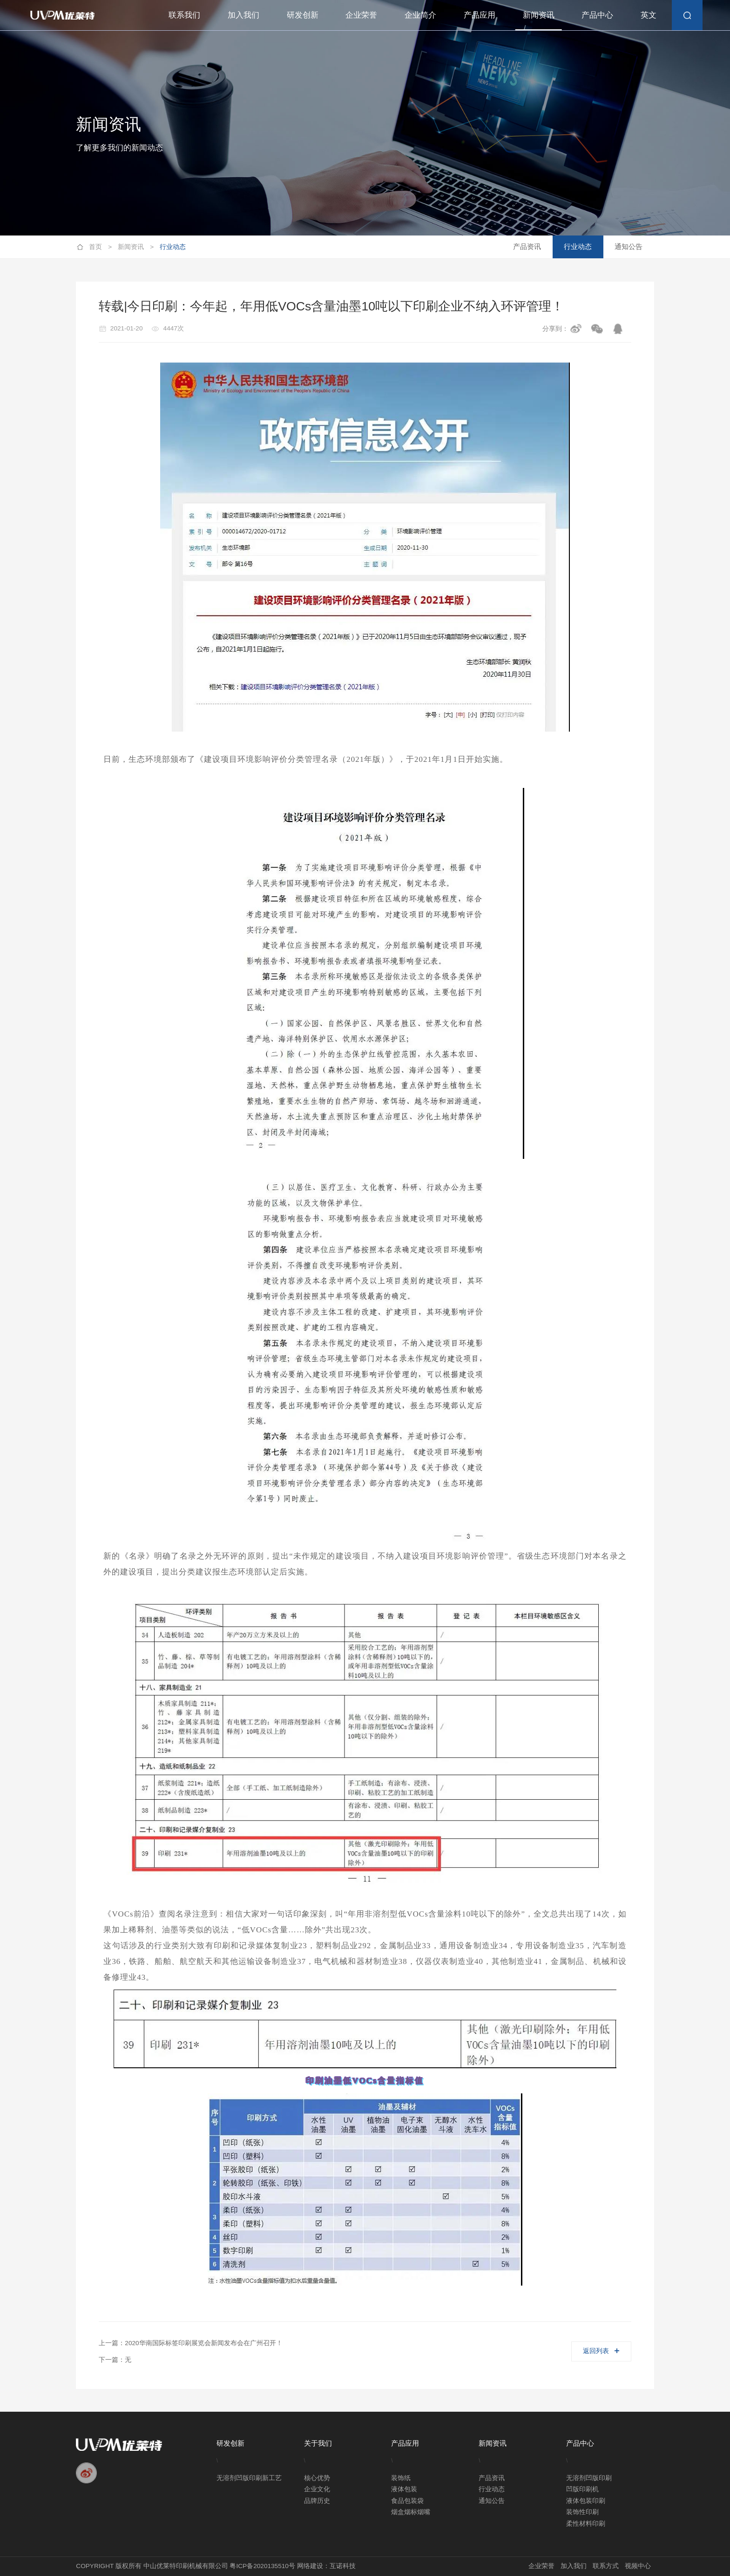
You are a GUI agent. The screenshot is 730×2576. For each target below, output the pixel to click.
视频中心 (638, 2566)
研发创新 (302, 15)
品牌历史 (317, 2500)
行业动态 (173, 246)
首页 (100, 247)
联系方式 (606, 2566)
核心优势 (317, 2478)
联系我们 (184, 15)
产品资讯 (527, 246)
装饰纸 (401, 2478)
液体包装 (404, 2489)
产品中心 (597, 15)
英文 (648, 15)
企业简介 (420, 15)
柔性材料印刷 (585, 2523)
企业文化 (317, 2489)
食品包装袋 (407, 2500)
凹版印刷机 (582, 2489)
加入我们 (243, 15)
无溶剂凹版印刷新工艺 (249, 2478)
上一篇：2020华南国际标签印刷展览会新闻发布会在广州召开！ (190, 2343)
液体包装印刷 (585, 2500)
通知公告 (628, 246)
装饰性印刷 (582, 2512)
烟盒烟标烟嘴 (410, 2512)
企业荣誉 (361, 15)
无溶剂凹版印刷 (589, 2478)
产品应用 (479, 15)
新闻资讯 (538, 15)
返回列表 (601, 2350)
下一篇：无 (115, 2359)
